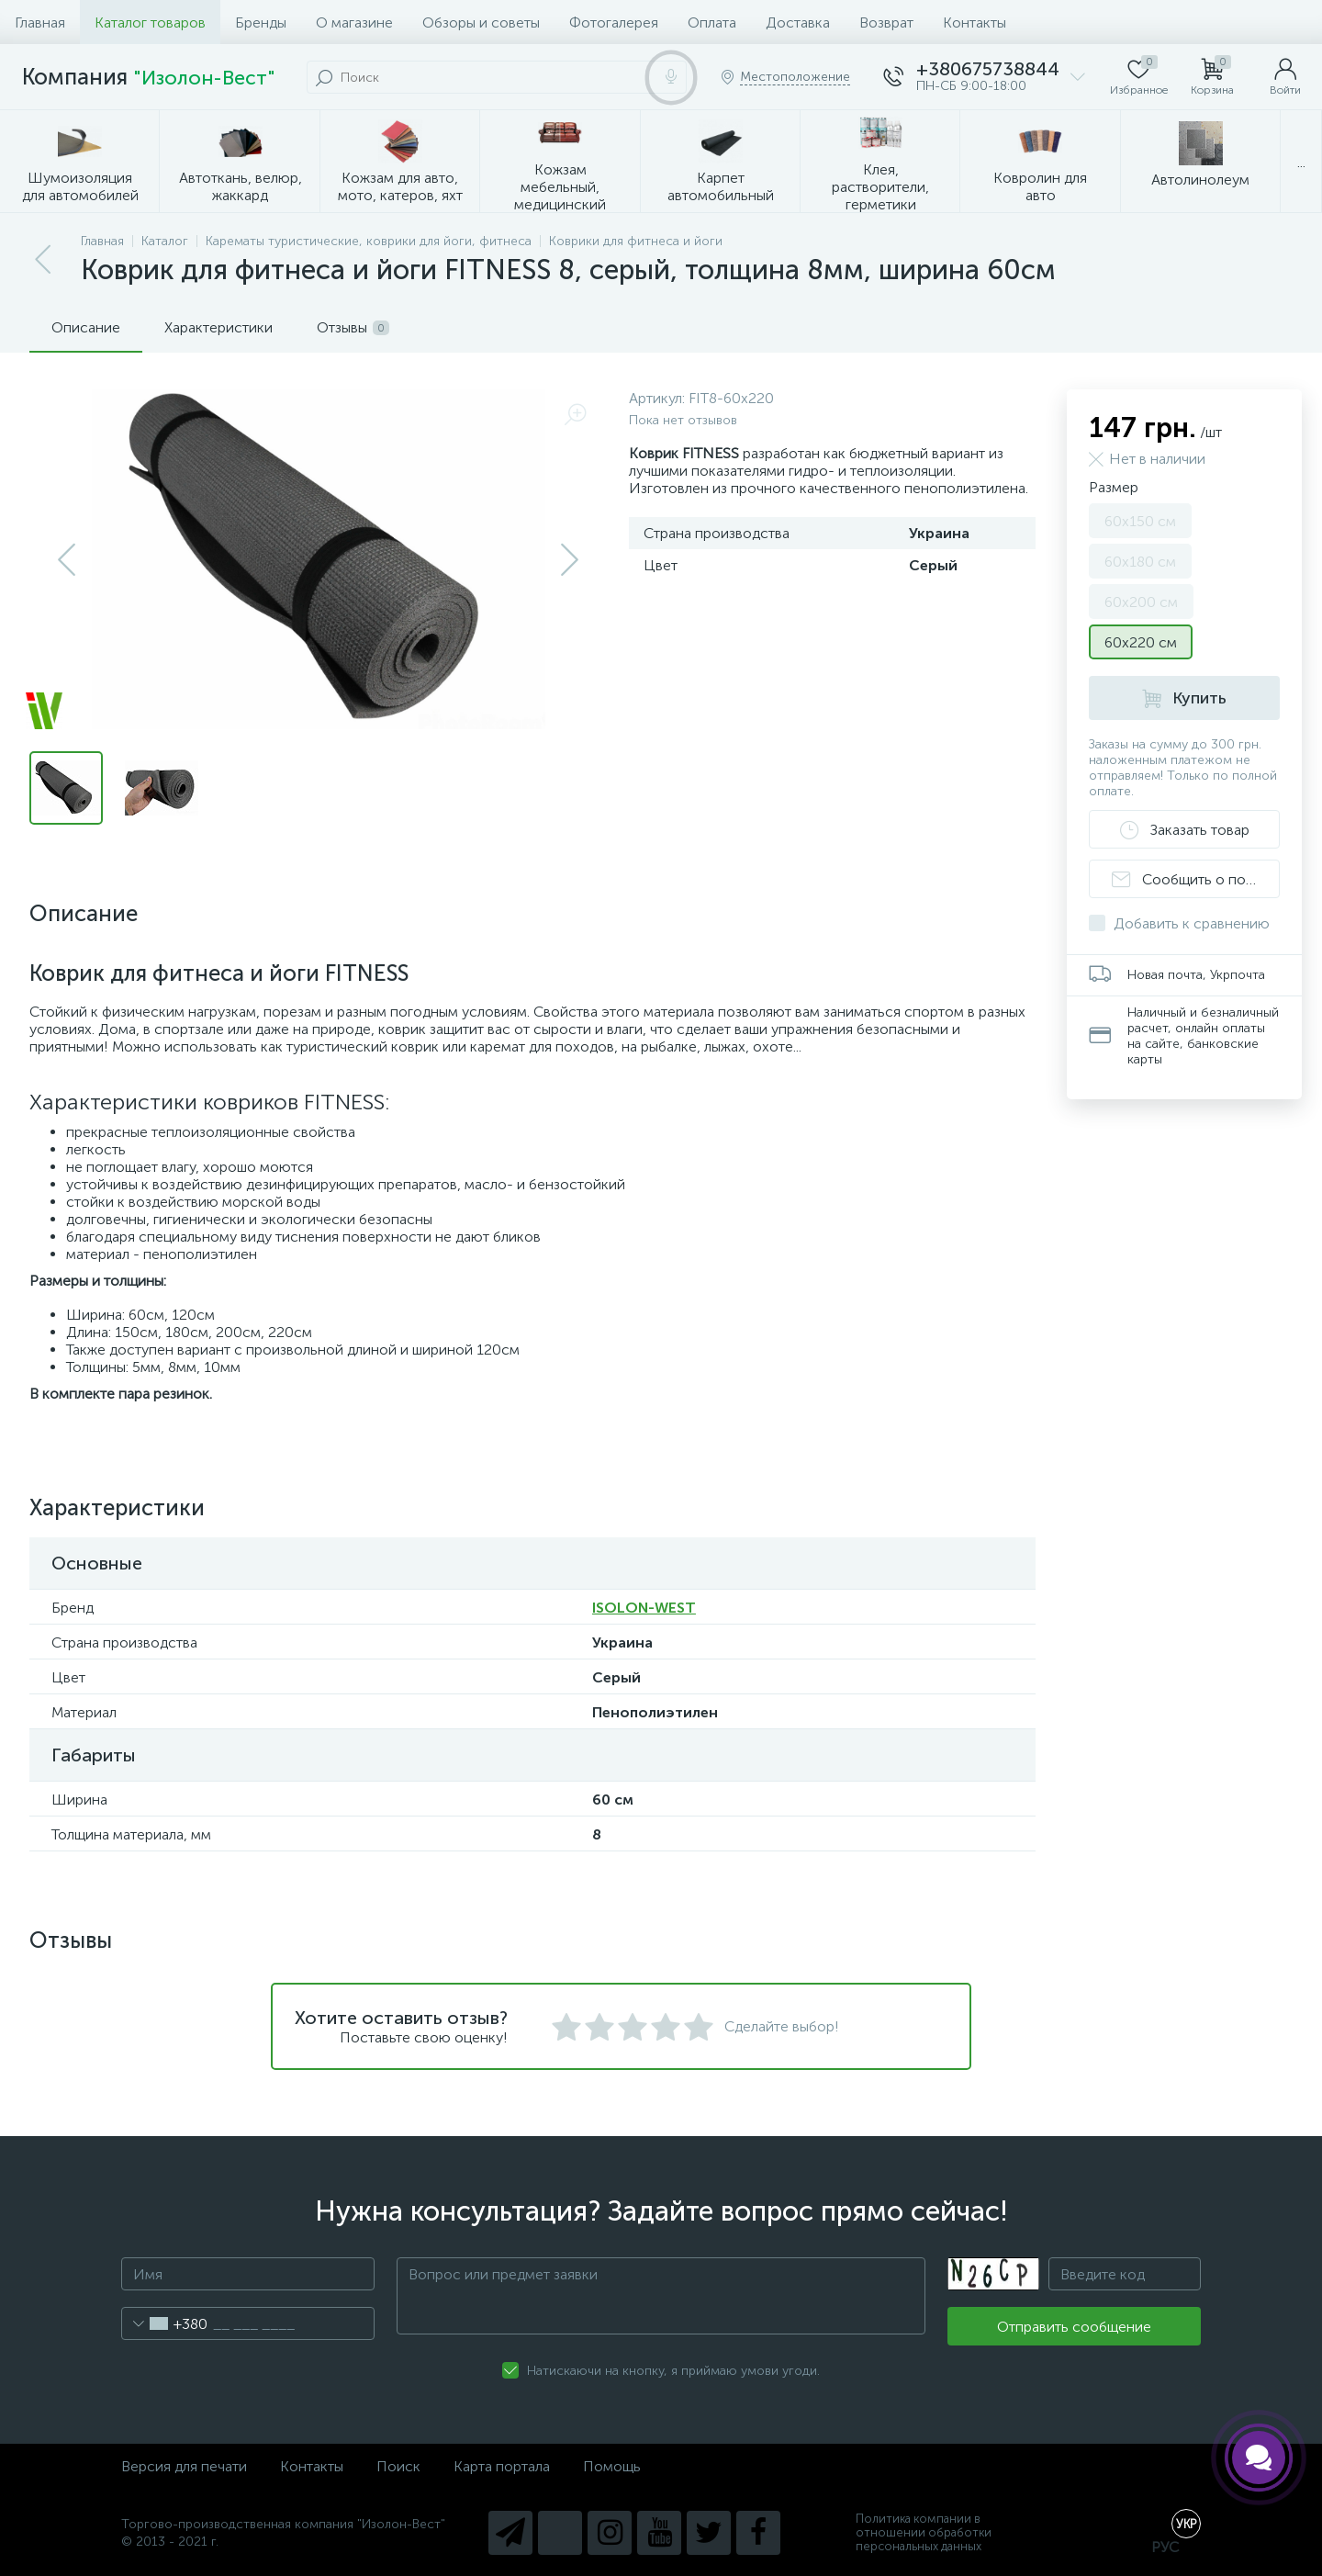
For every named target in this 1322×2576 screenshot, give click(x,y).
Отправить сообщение (1074, 2326)
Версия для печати (184, 2466)
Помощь (612, 2466)
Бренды (260, 22)
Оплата (712, 22)
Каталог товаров (150, 22)
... (1301, 162)
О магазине (354, 22)
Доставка (798, 22)
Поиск (398, 2466)
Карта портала (502, 2466)
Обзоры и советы (481, 22)
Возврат (886, 22)
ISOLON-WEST (644, 1607)
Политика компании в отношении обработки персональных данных (924, 2532)
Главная (40, 22)
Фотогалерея (613, 22)
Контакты (974, 22)
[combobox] (164, 2323)
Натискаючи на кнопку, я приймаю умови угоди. (673, 2371)
